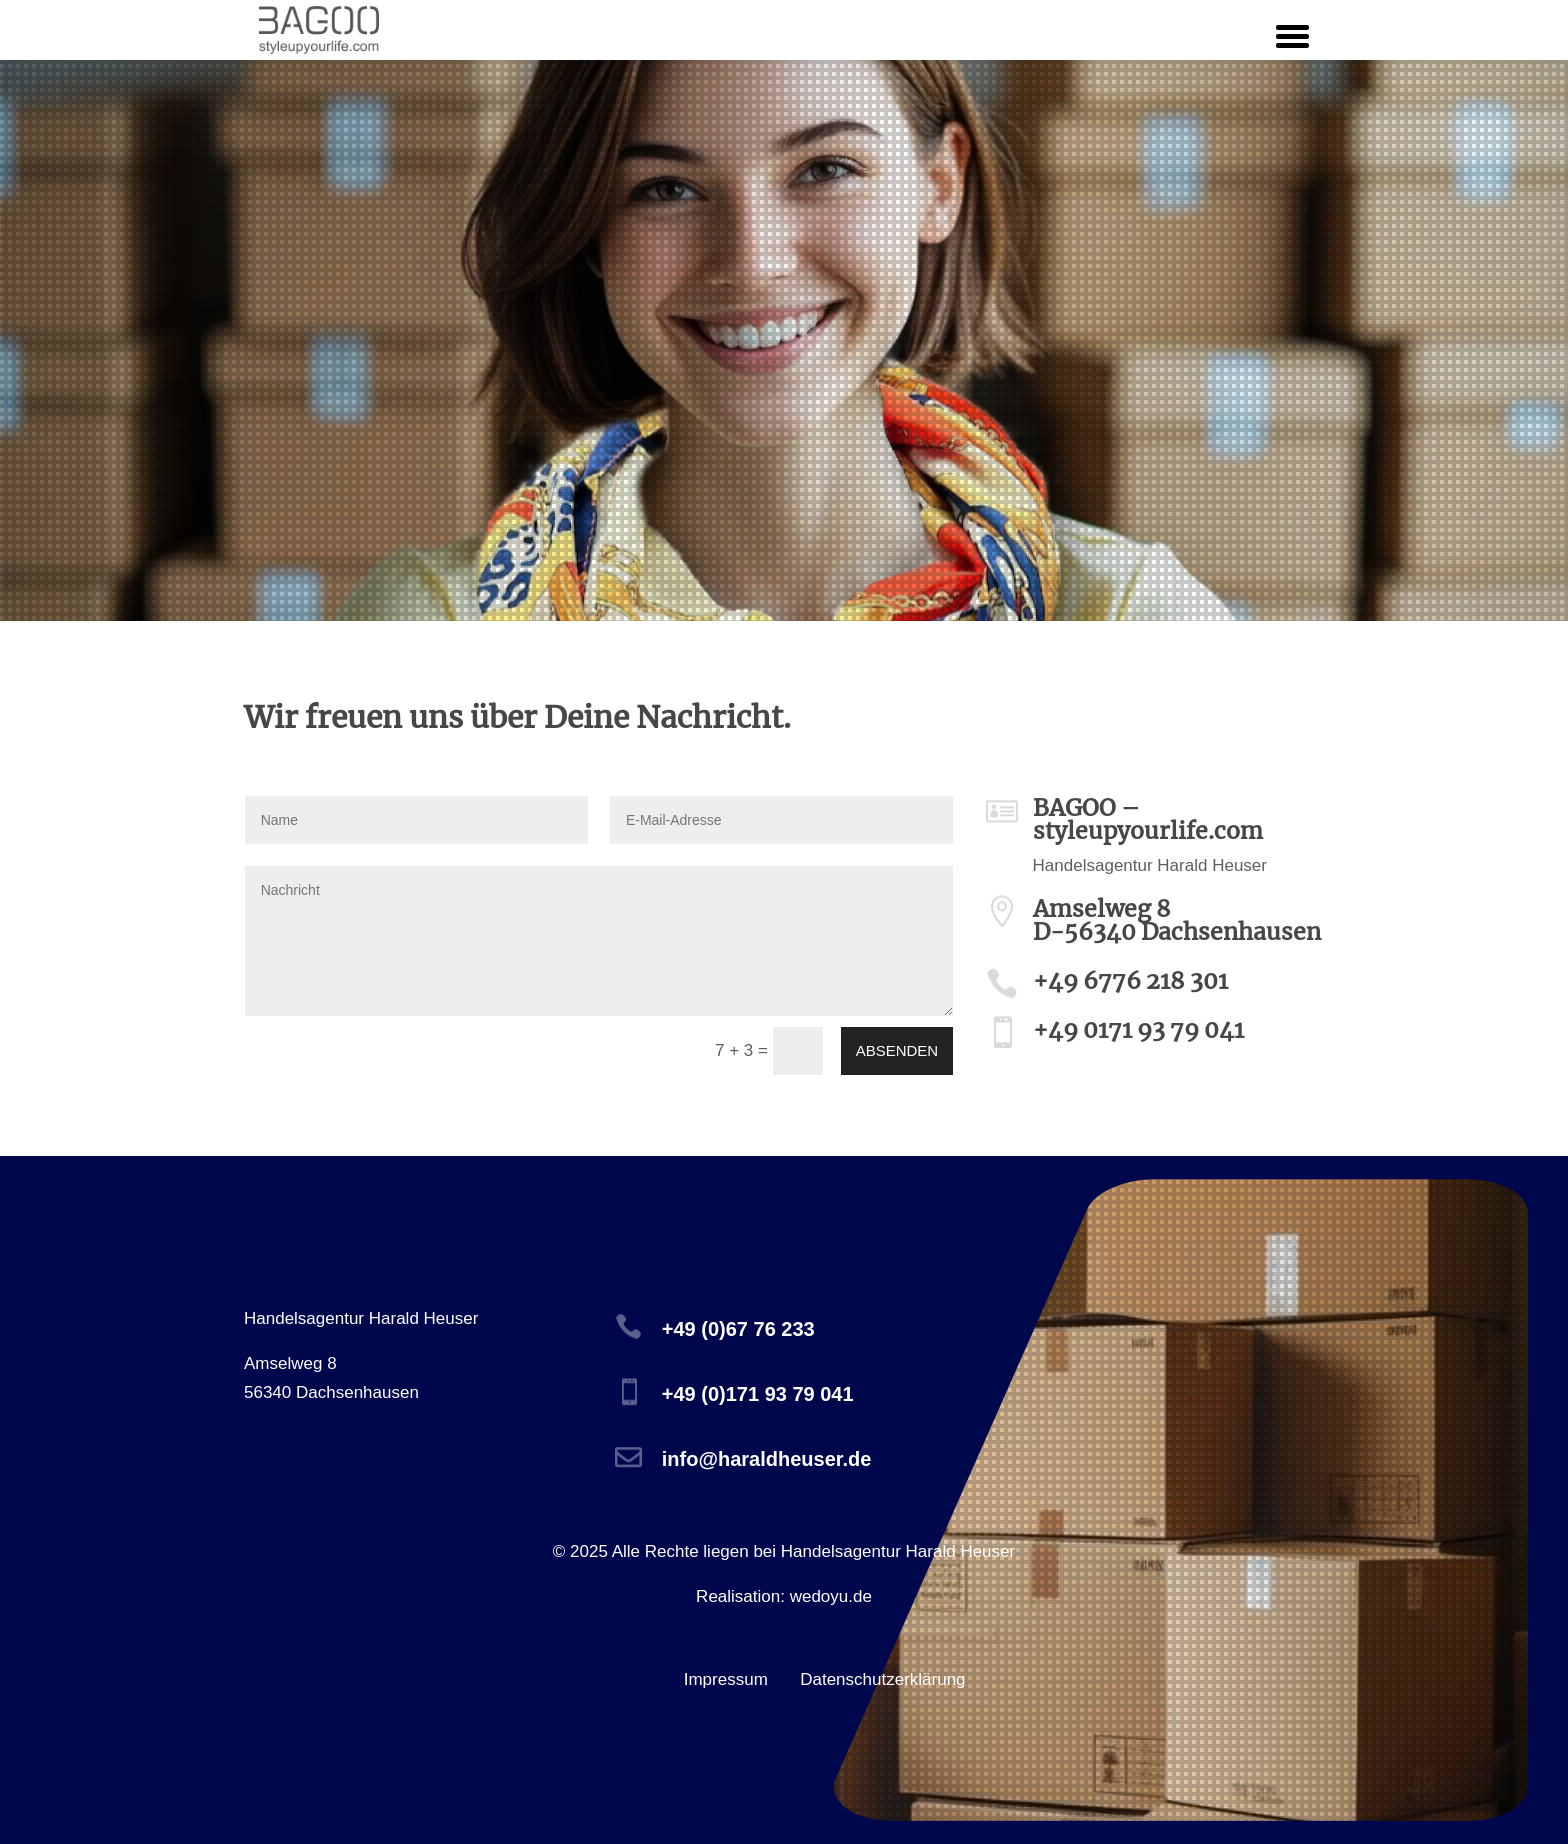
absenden (897, 1050)
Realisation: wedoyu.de (784, 1596)
